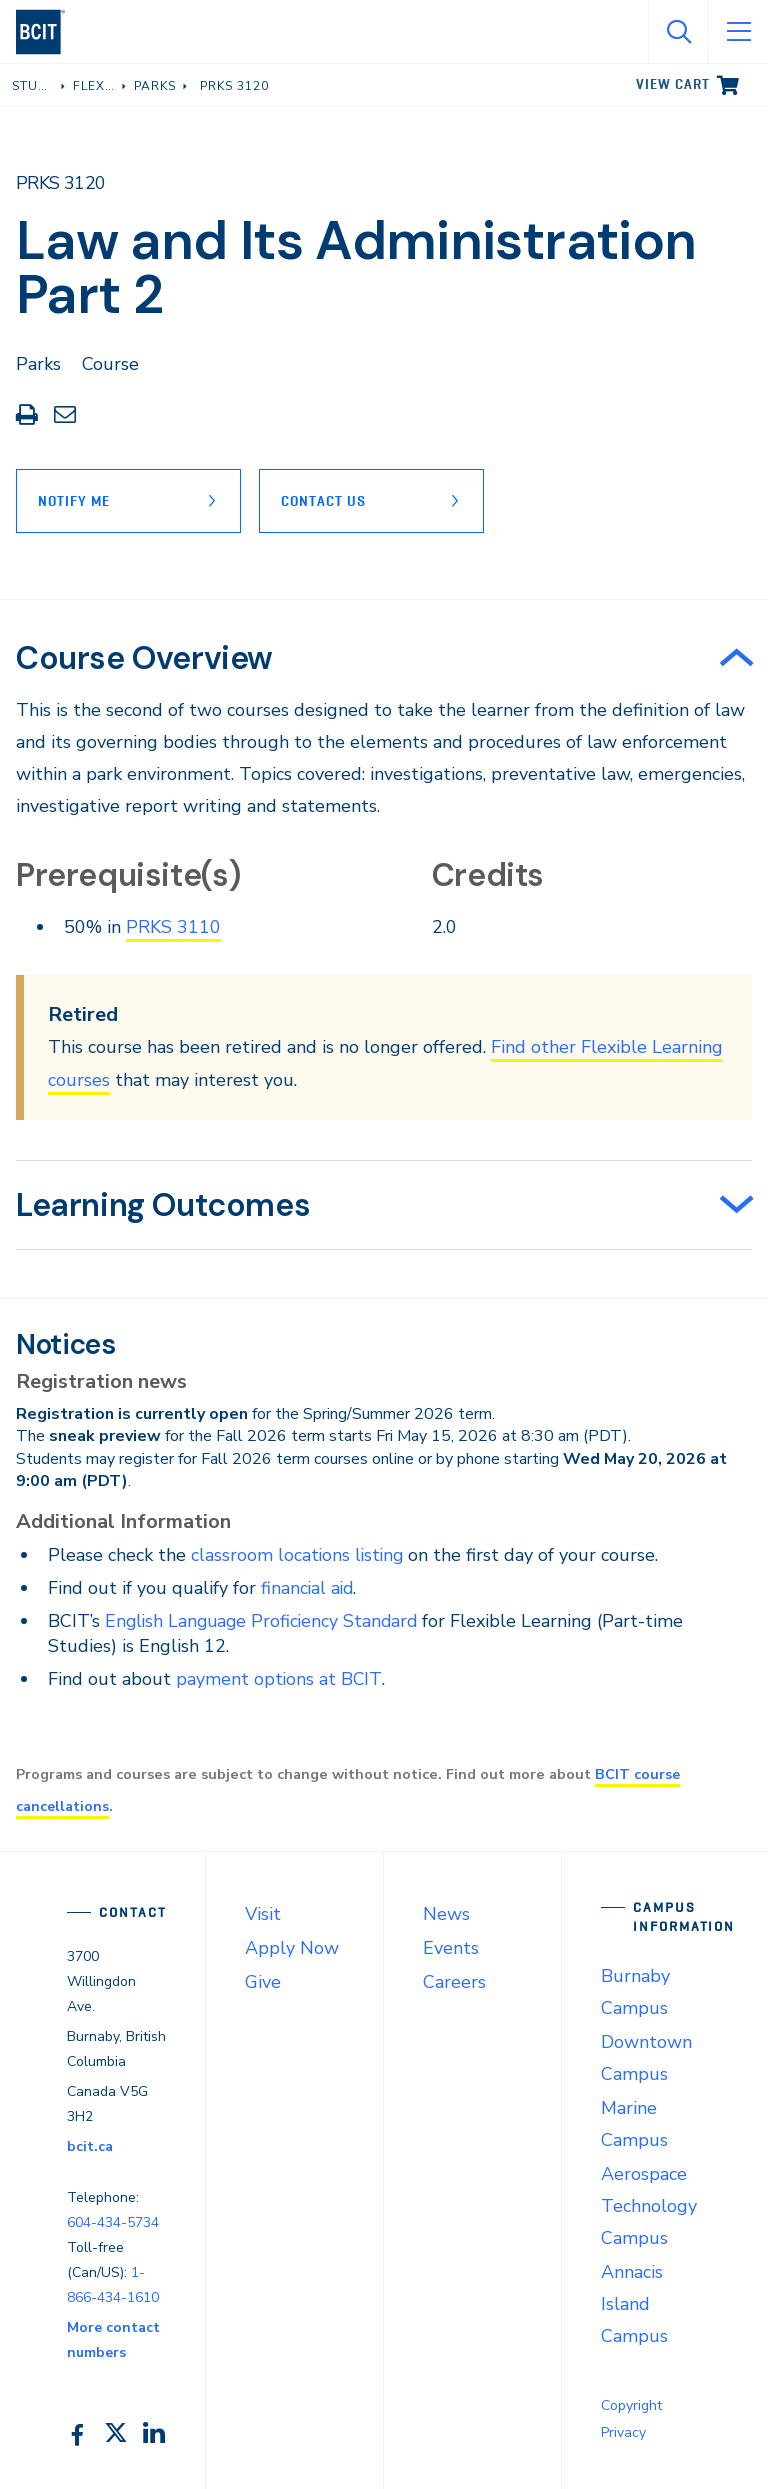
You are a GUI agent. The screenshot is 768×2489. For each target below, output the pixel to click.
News (446, 1913)
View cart (673, 84)
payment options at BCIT (279, 1679)
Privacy (623, 2432)
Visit (263, 1913)
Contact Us (325, 501)
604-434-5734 (113, 2222)
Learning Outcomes (163, 1205)
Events (451, 1947)
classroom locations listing (299, 1554)
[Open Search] (678, 32)
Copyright (631, 2405)
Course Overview (144, 658)
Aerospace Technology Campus (649, 2205)
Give (263, 1981)
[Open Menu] (738, 32)
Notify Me (74, 501)
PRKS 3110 (173, 927)
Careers (454, 1981)
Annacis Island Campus (634, 2304)
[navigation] (48, 32)
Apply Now (292, 1947)
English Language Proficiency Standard (265, 1620)
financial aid (308, 1587)
